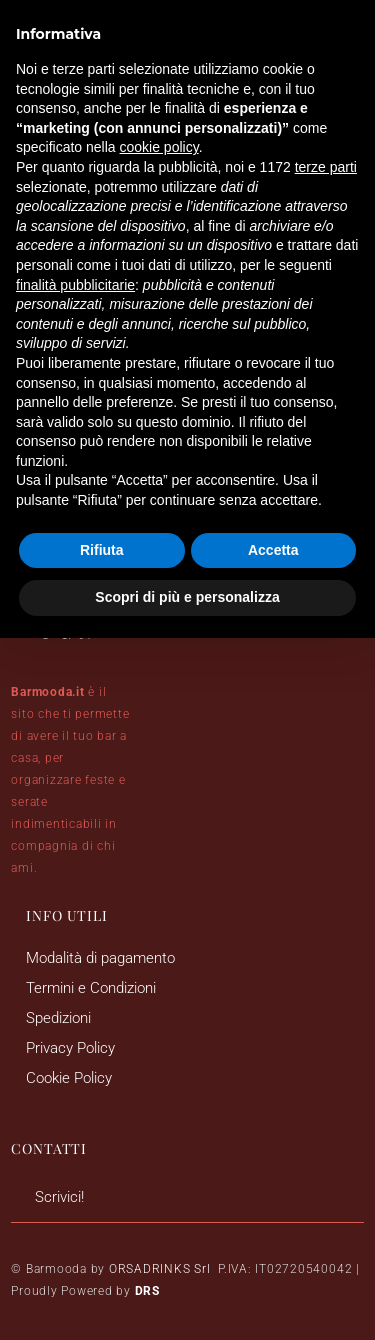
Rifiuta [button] (102, 550)
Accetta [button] (273, 550)
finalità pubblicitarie (75, 285)
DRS (147, 1291)
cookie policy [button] (159, 147)
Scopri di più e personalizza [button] (187, 597)
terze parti (326, 167)
